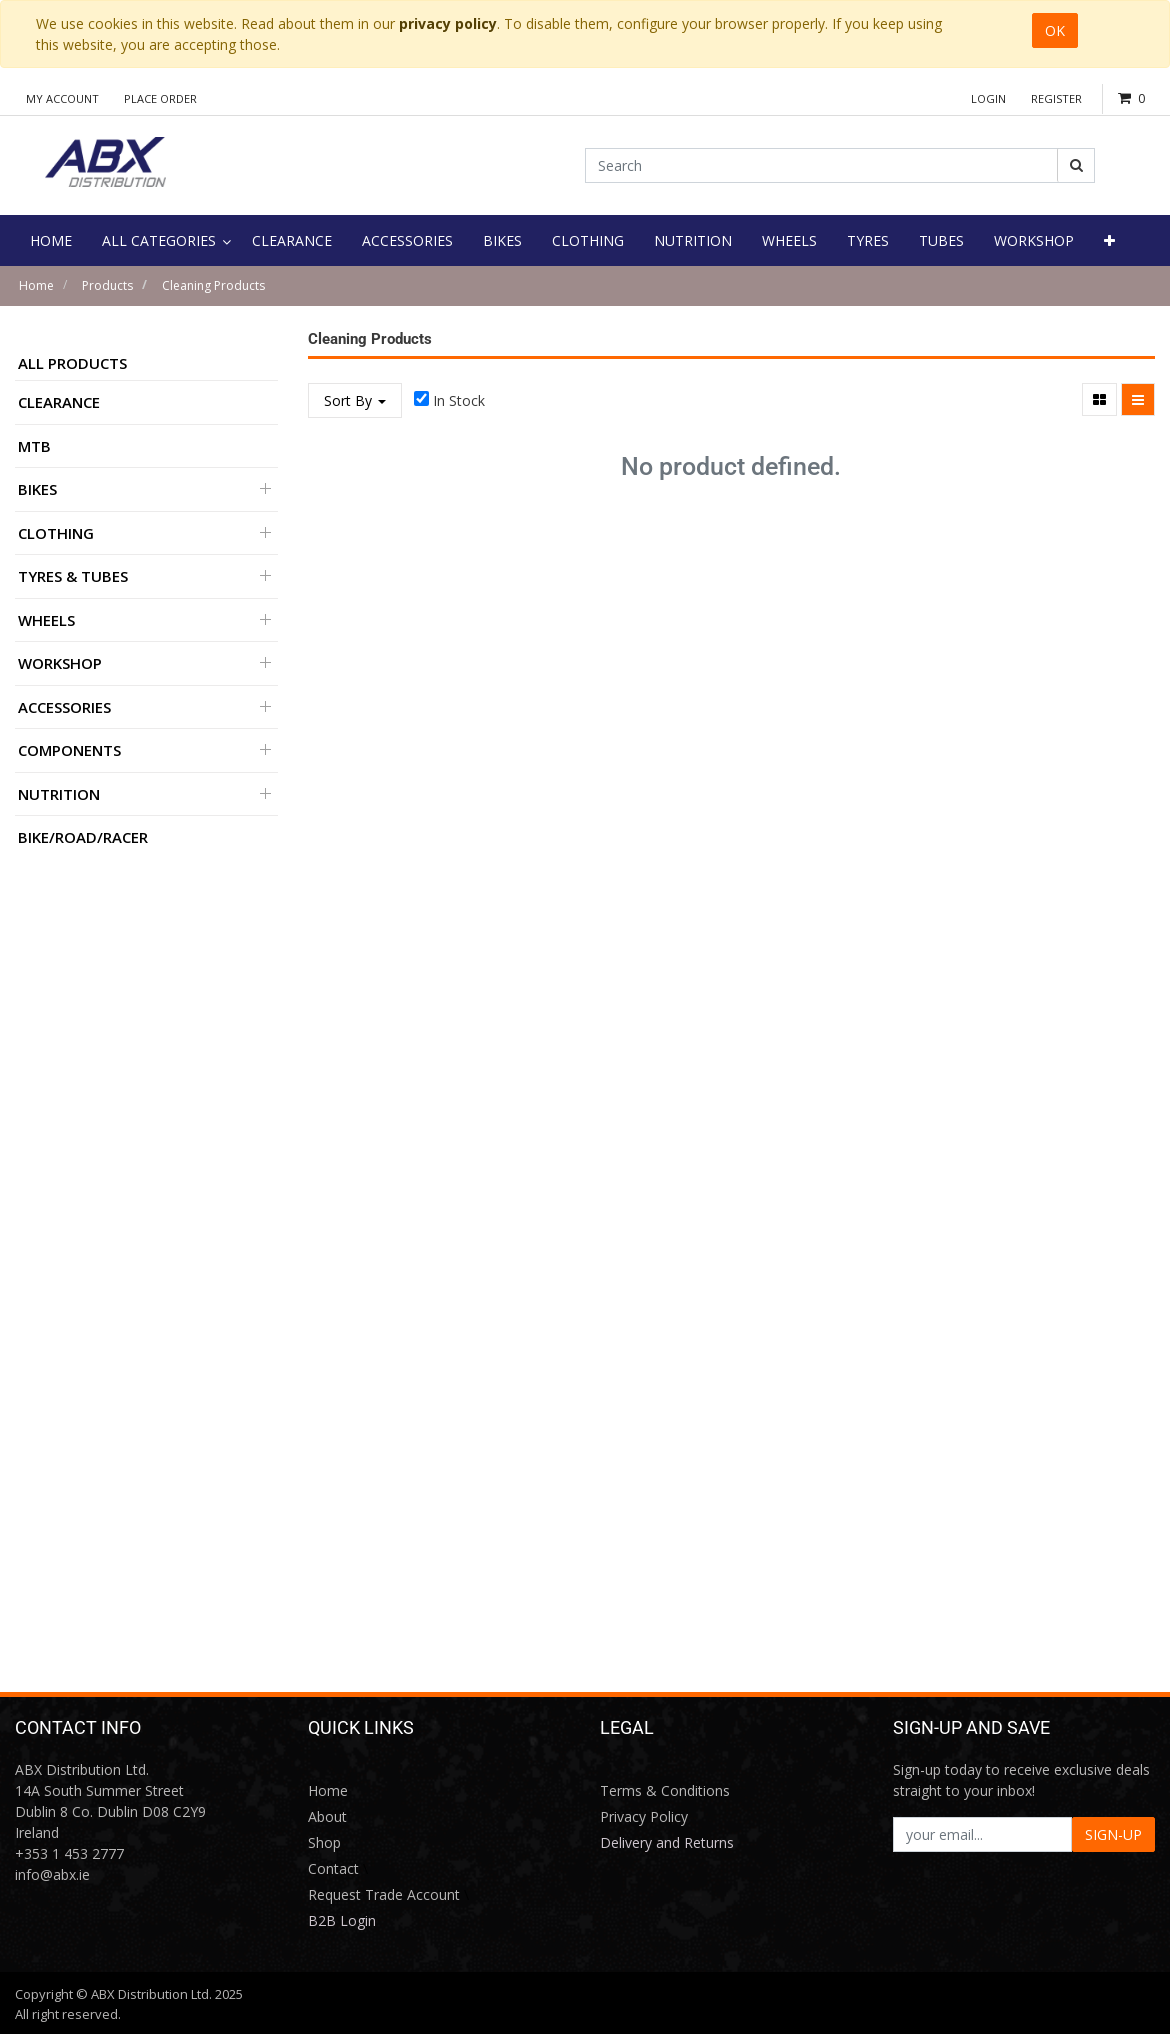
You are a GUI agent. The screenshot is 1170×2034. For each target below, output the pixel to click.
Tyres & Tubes (73, 576)
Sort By (355, 400)
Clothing (56, 533)
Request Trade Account (384, 1894)
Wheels (46, 620)
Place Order (160, 98)
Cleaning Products (213, 285)
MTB (34, 446)
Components (69, 750)
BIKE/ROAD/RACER (83, 837)
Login (988, 98)
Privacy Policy (644, 1816)
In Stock (459, 400)
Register (1056, 98)
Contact (333, 1868)
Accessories (64, 707)
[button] (1109, 240)
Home (36, 285)
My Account (62, 98)
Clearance (59, 402)
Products (107, 285)
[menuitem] (51, 240)
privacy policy (448, 23)
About (327, 1816)
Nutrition (59, 794)
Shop (324, 1842)
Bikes (37, 489)
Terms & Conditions (665, 1790)
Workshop (60, 663)
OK (1055, 30)
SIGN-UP (1113, 1834)
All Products (72, 363)
